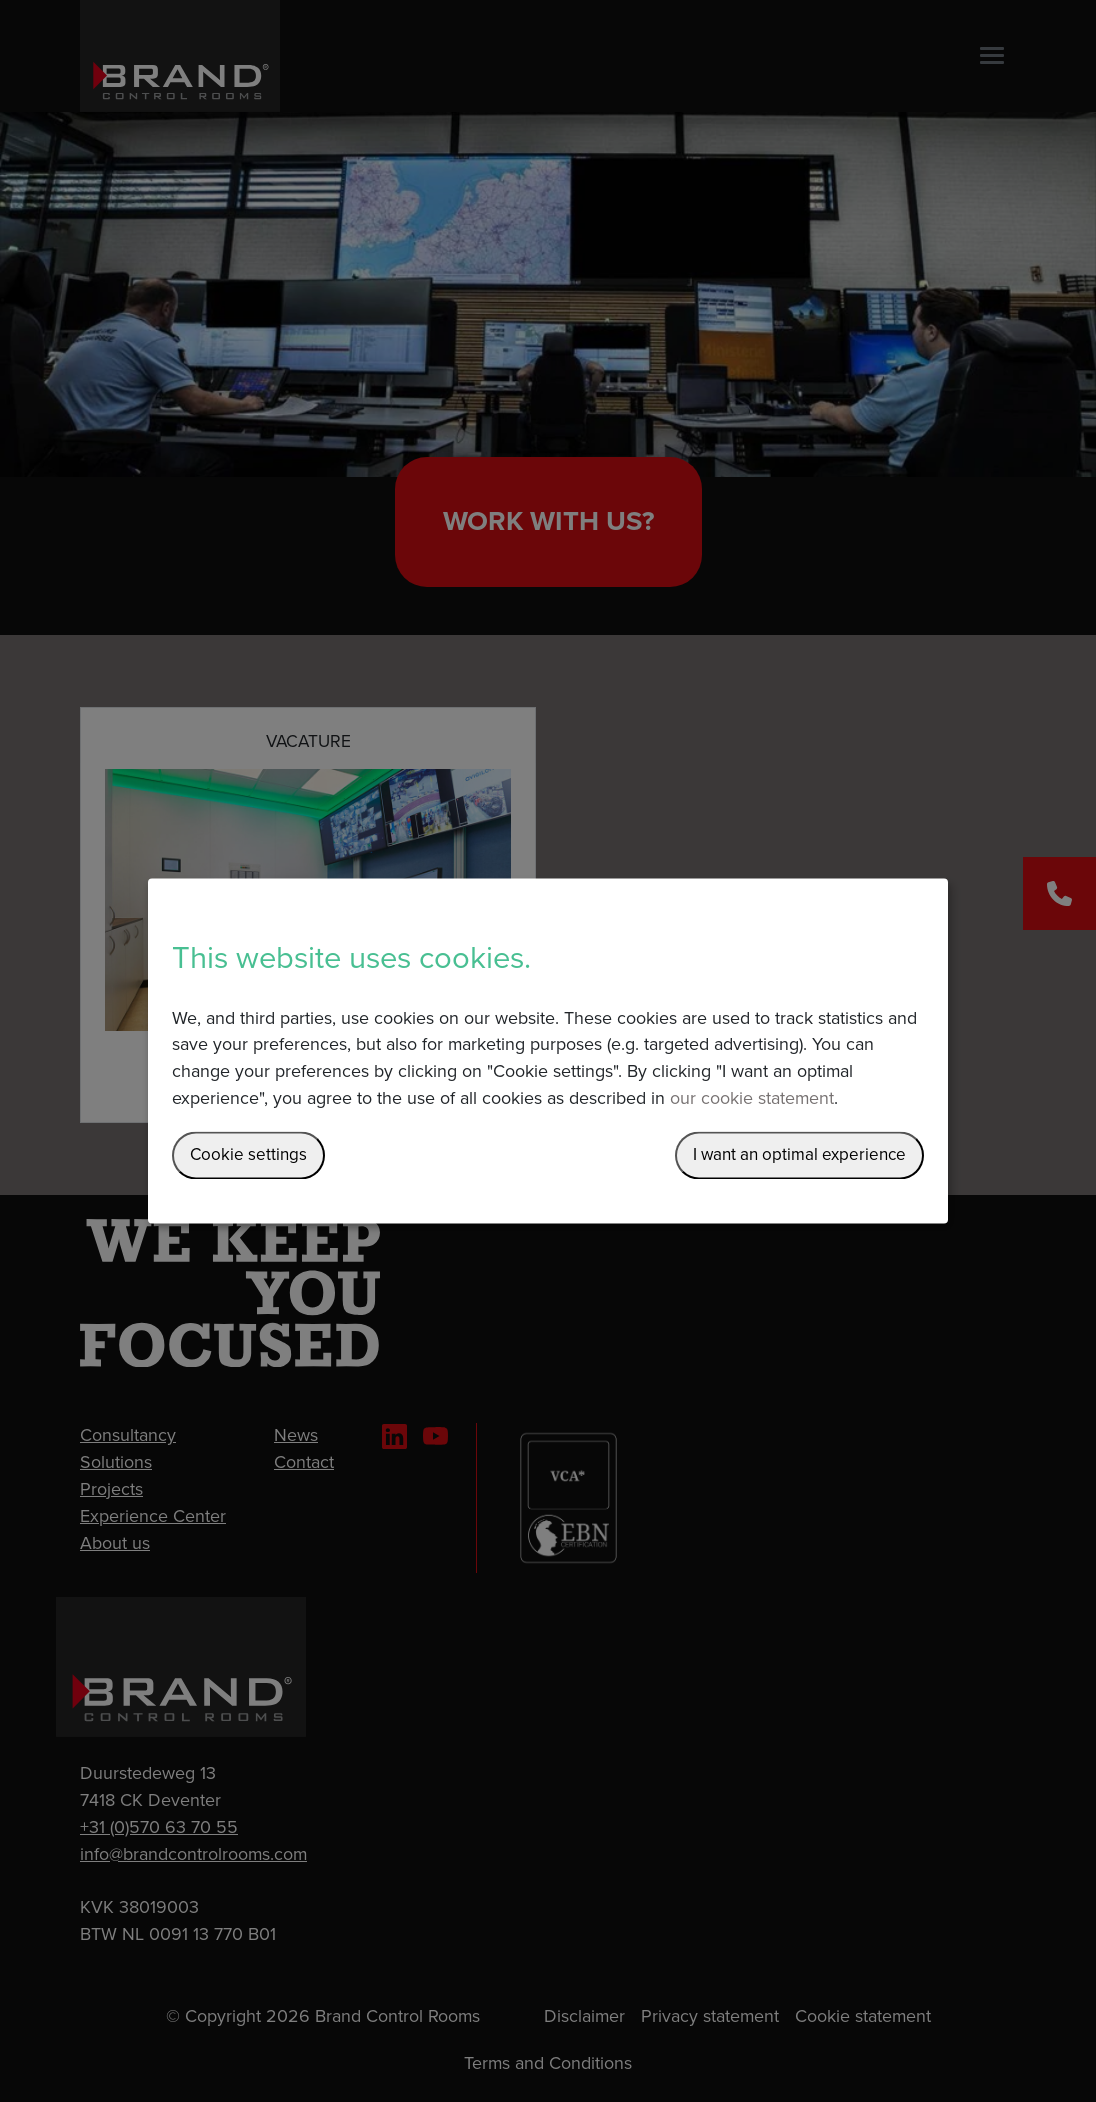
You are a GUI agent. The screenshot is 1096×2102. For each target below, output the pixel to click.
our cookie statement (752, 1099)
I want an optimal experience (799, 1155)
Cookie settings (248, 1155)
